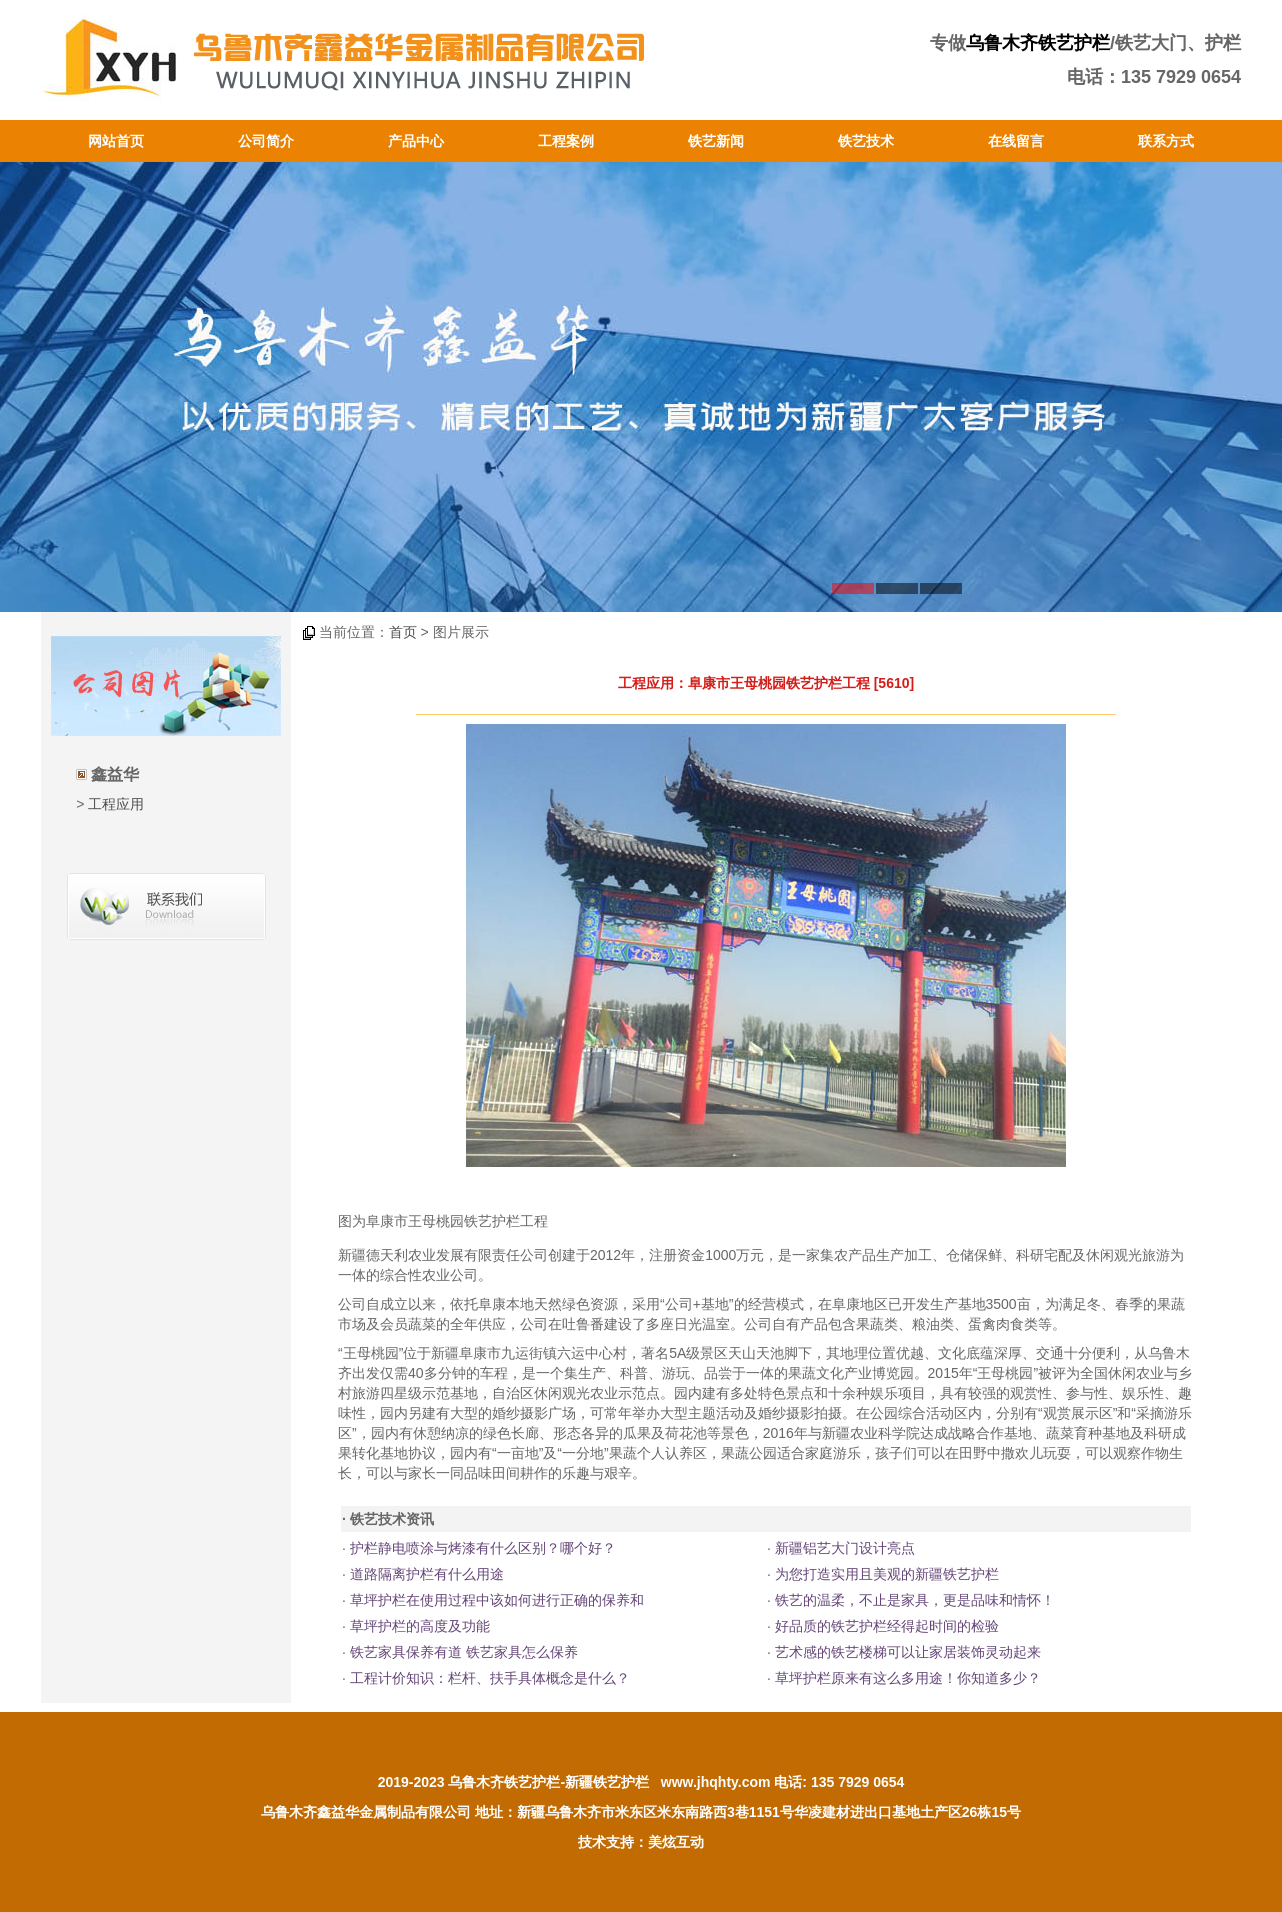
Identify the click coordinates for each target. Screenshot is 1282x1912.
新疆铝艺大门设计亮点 (845, 1548)
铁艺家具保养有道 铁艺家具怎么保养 (464, 1652)
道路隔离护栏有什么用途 (427, 1574)
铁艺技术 (866, 141)
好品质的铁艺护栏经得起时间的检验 (887, 1626)
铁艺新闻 (716, 141)
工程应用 (116, 804)
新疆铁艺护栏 (607, 1782)
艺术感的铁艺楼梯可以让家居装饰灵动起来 (908, 1652)
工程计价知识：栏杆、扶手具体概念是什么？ (490, 1678)
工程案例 (566, 141)
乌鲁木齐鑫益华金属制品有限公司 (366, 1812)
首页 (403, 632)
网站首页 (116, 141)
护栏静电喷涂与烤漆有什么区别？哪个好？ (483, 1548)
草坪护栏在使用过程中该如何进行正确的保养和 (497, 1600)
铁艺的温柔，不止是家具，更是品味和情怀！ (915, 1600)
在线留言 (1016, 141)
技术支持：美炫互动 (641, 1842)
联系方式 (1166, 141)
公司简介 (266, 141)
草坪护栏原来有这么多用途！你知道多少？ (908, 1678)
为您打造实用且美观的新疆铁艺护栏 (887, 1574)
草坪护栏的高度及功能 (420, 1626)
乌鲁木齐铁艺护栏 (1038, 43)
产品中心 (416, 141)
